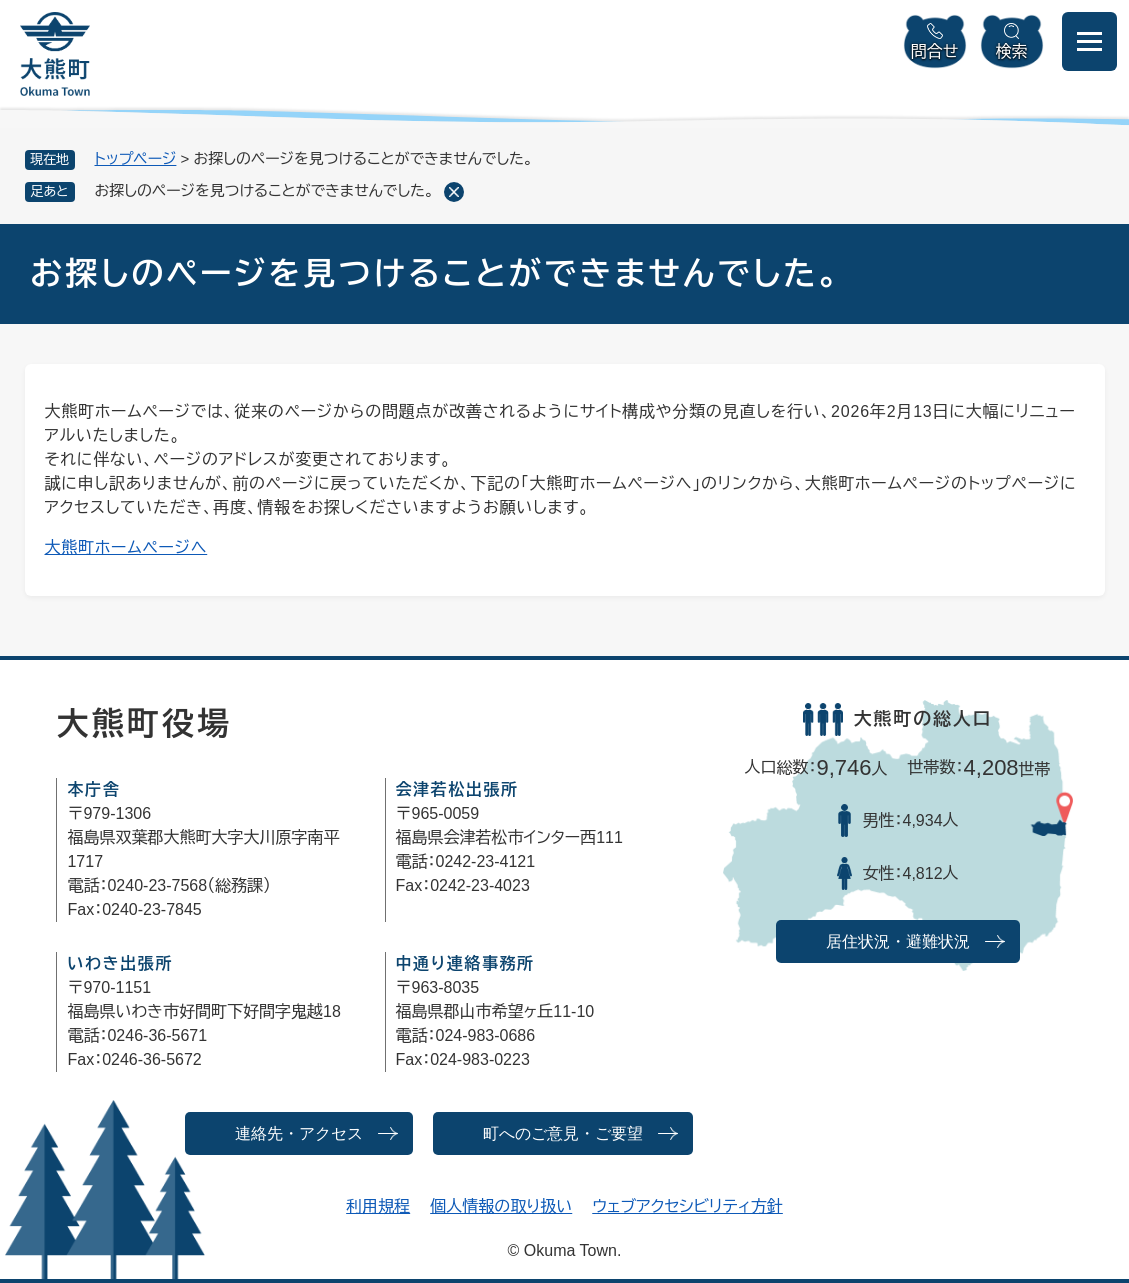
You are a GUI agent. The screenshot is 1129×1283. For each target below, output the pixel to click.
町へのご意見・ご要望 (563, 1133)
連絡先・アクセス (299, 1133)
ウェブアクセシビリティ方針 (687, 1206)
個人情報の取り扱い (501, 1206)
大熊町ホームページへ (126, 547)
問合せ (935, 51)
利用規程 (378, 1206)
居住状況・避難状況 (898, 941)
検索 (1012, 51)
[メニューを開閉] (1089, 41)
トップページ (136, 158)
